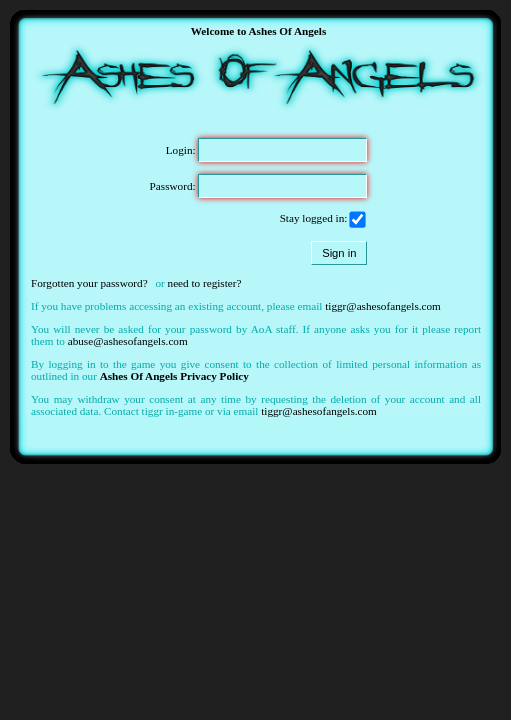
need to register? (205, 283)
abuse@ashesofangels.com (128, 341)
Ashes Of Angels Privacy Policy (174, 376)
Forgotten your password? (89, 283)
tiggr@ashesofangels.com (383, 306)
